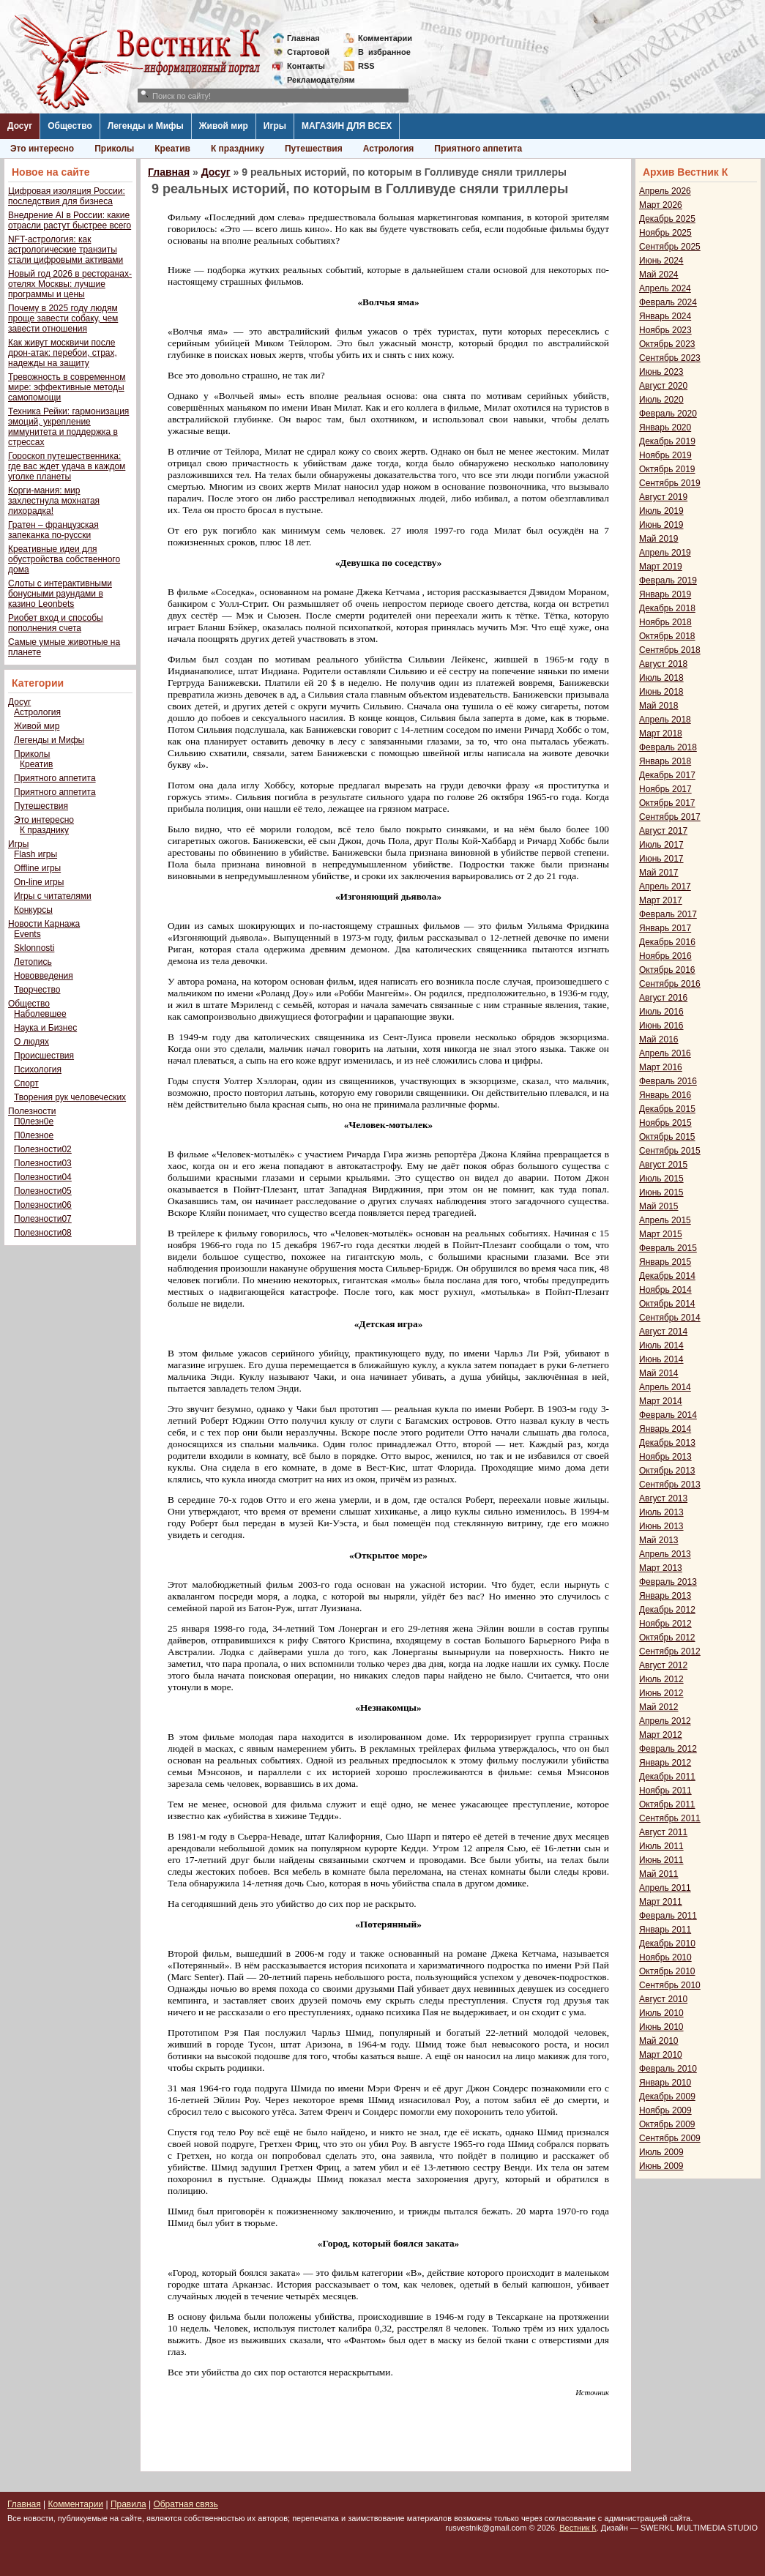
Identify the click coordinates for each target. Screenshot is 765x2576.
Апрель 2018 (665, 719)
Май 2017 (659, 872)
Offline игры (37, 868)
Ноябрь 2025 (665, 233)
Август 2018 (663, 664)
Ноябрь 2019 (665, 455)
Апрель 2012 (665, 1721)
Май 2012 (659, 1707)
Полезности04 (43, 1177)
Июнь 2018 (661, 692)
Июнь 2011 (661, 1860)
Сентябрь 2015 (670, 1151)
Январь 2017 (665, 928)
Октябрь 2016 (667, 970)
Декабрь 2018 (667, 608)
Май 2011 (659, 1874)
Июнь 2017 (661, 859)
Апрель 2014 (665, 1387)
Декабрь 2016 (667, 942)
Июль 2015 (661, 1178)
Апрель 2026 (665, 191)
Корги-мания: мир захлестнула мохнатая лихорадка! (54, 500)
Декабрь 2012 (667, 1610)
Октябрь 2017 (667, 803)
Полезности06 (43, 1205)
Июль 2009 (661, 2152)
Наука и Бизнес (45, 1028)
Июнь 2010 (661, 2027)
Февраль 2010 (668, 2069)
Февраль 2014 (668, 1415)
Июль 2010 (661, 2013)
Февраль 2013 (668, 1582)
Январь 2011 (665, 1929)
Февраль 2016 (668, 1081)
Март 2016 (660, 1067)
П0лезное (33, 1135)
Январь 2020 (665, 427)
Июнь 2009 (661, 2166)
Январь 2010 (665, 2082)
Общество (70, 126)
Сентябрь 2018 (670, 650)
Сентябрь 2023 (670, 358)
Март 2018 (660, 733)
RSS (366, 65)
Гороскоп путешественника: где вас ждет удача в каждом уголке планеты (66, 466)
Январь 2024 (665, 316)
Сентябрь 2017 (670, 817)
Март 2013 (660, 1568)
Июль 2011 (661, 1846)
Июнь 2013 (661, 1526)
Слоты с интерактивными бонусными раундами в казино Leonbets (60, 593)
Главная (303, 38)
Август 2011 (663, 1832)
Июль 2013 (661, 1512)
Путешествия (314, 148)
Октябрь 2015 (667, 1137)
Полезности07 (43, 1219)
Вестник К (578, 2527)
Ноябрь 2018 (665, 622)
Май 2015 (659, 1206)
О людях (31, 1042)
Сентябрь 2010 (670, 1985)
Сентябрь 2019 (670, 483)
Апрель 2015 (665, 1220)
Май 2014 (659, 1373)
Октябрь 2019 (667, 469)
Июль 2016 (661, 1012)
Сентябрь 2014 (670, 1318)
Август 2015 (663, 1165)
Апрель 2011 (665, 1888)
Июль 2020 (661, 400)
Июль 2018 (661, 678)
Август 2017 (663, 831)
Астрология (388, 148)
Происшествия (44, 1055)
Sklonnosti (34, 948)
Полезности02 (43, 1149)
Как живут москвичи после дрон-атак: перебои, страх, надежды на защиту (62, 352)
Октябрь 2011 (667, 1804)
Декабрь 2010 (667, 1943)
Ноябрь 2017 (665, 789)
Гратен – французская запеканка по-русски (53, 530)
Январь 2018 (665, 761)
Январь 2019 (665, 594)
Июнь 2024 (661, 260)
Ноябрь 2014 (665, 1290)
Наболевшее (40, 1014)
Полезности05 (43, 1191)
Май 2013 (659, 1540)
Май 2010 (659, 2041)
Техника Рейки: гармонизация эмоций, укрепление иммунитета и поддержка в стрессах (68, 426)
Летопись (33, 962)
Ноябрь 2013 (665, 1457)
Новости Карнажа (44, 924)
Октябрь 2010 (667, 1971)
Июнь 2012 (661, 1693)
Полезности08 (43, 1233)
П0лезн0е (33, 1121)
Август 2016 (663, 998)
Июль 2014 (661, 1345)
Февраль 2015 (668, 1248)
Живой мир (223, 126)
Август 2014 (663, 1331)
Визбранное (384, 52)
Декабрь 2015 (667, 1109)
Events (27, 934)
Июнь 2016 (661, 1025)
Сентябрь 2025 (670, 247)
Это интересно (42, 148)
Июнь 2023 (661, 372)
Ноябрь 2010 (665, 1957)
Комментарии (385, 38)
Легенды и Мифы (146, 126)
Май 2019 (659, 539)
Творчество (37, 990)
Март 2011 (660, 1902)
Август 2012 (663, 1665)
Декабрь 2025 (667, 219)
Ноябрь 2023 (665, 330)
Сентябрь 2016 (670, 984)
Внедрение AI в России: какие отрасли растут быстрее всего (69, 220)
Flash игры (35, 854)
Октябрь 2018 (667, 636)
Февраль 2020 (668, 413)
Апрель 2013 (665, 1554)
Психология (37, 1069)
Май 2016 (659, 1039)
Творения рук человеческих (70, 1097)
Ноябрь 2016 (665, 956)
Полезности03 (43, 1163)
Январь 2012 (665, 1763)
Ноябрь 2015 (665, 1123)
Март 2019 (660, 566)
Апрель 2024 (665, 288)
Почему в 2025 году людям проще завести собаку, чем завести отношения (63, 318)
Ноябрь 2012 (665, 1624)
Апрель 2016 (665, 1053)
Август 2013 (663, 1498)
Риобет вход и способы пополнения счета (55, 623)
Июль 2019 (661, 511)
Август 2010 (663, 1999)
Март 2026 (660, 205)
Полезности (32, 1111)
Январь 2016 (665, 1095)
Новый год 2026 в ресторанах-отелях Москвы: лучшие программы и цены (70, 284)
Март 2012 (660, 1735)
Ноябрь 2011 (665, 1790)
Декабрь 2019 (667, 441)
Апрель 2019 (665, 553)
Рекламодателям (315, 79)
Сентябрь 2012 (670, 1651)
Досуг (19, 126)
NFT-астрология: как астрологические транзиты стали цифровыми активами (65, 249)
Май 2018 (659, 706)
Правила (128, 2504)
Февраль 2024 (668, 302)
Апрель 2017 (665, 886)
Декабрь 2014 (667, 1276)
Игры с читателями (53, 896)
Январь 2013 (665, 1596)
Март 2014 (660, 1401)
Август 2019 (663, 497)
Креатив (172, 148)
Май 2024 (659, 274)
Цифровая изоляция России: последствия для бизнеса (66, 196)
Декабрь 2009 (667, 2096)
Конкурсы (33, 910)
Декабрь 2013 (667, 1443)
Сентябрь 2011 (670, 1818)
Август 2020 (663, 386)
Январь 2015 (665, 1262)
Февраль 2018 (668, 747)
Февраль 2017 (668, 914)
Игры (275, 126)
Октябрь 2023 (667, 344)
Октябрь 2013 (667, 1471)
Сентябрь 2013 (670, 1484)
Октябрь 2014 (667, 1304)
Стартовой (308, 52)
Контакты (306, 65)
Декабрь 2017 (667, 775)
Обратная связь (185, 2504)
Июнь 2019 (661, 525)
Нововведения (43, 976)
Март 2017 (660, 900)
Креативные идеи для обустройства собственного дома (64, 559)
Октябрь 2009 (667, 2124)
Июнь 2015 (661, 1192)
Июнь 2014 (661, 1359)
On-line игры (39, 882)
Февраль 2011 (668, 1916)
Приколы (114, 148)
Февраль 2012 (668, 1749)
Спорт (26, 1083)
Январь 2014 (665, 1429)
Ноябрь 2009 (665, 2110)
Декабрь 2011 (667, 1777)
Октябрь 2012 (667, 1637)
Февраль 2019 (668, 580)
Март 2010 (660, 2055)
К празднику (237, 148)
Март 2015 (660, 1234)
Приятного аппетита (478, 148)
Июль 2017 (661, 845)
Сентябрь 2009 (670, 2138)
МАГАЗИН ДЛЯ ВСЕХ (347, 126)
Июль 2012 (661, 1679)
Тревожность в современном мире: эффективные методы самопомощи (67, 387)
